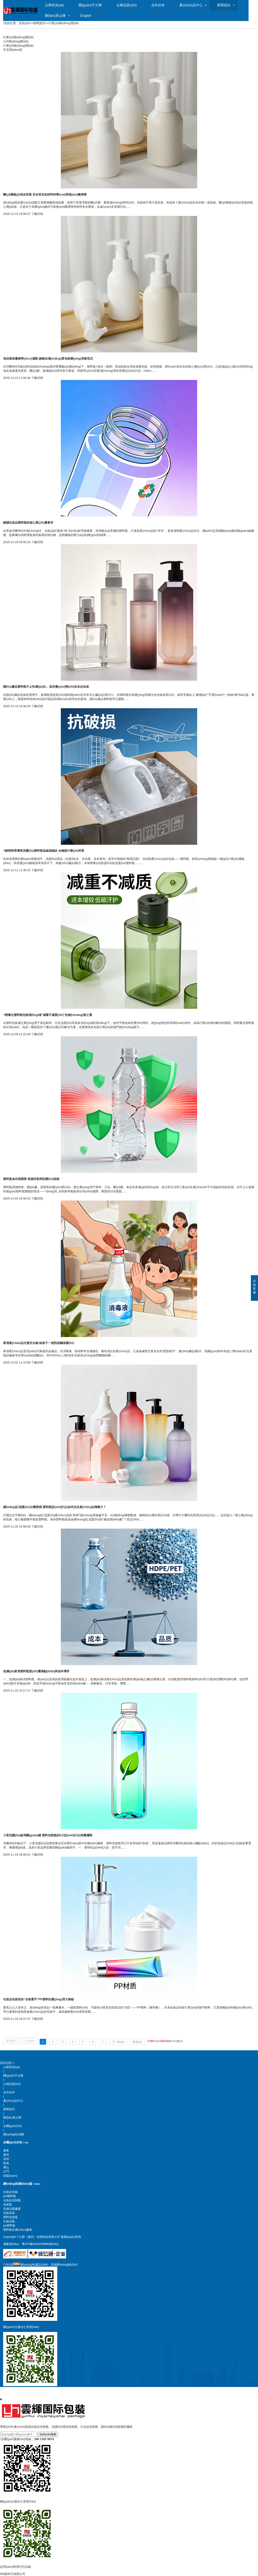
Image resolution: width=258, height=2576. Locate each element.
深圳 (6, 2159)
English (85, 15)
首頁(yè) (24, 23)
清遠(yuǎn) (10, 2175)
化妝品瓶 (9, 2221)
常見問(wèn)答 (12, 49)
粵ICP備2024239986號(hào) (40, 2244)
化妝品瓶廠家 (12, 2208)
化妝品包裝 (10, 2192)
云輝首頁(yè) (54, 5)
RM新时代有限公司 (12, 2574)
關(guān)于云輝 (90, 5)
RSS (7, 2264)
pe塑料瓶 (9, 2225)
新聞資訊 (224, 5)
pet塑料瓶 (9, 2196)
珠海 (6, 2163)
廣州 (6, 2154)
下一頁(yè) (118, 2041)
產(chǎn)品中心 (190, 5)
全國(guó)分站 (12, 2126)
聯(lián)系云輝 (55, 15)
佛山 (6, 2167)
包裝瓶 (7, 2204)
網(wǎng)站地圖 (13, 2134)
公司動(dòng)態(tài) (16, 41)
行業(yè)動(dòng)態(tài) (63, 23)
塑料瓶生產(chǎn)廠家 (17, 2229)
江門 (6, 2171)
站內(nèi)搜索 (48, 2434)
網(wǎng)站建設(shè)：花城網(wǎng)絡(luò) (48, 2264)
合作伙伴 (158, 5)
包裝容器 (9, 2213)
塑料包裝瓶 (10, 2217)
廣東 (6, 2150)
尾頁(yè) (137, 2041)
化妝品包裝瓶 (12, 2200)
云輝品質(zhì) (126, 5)
